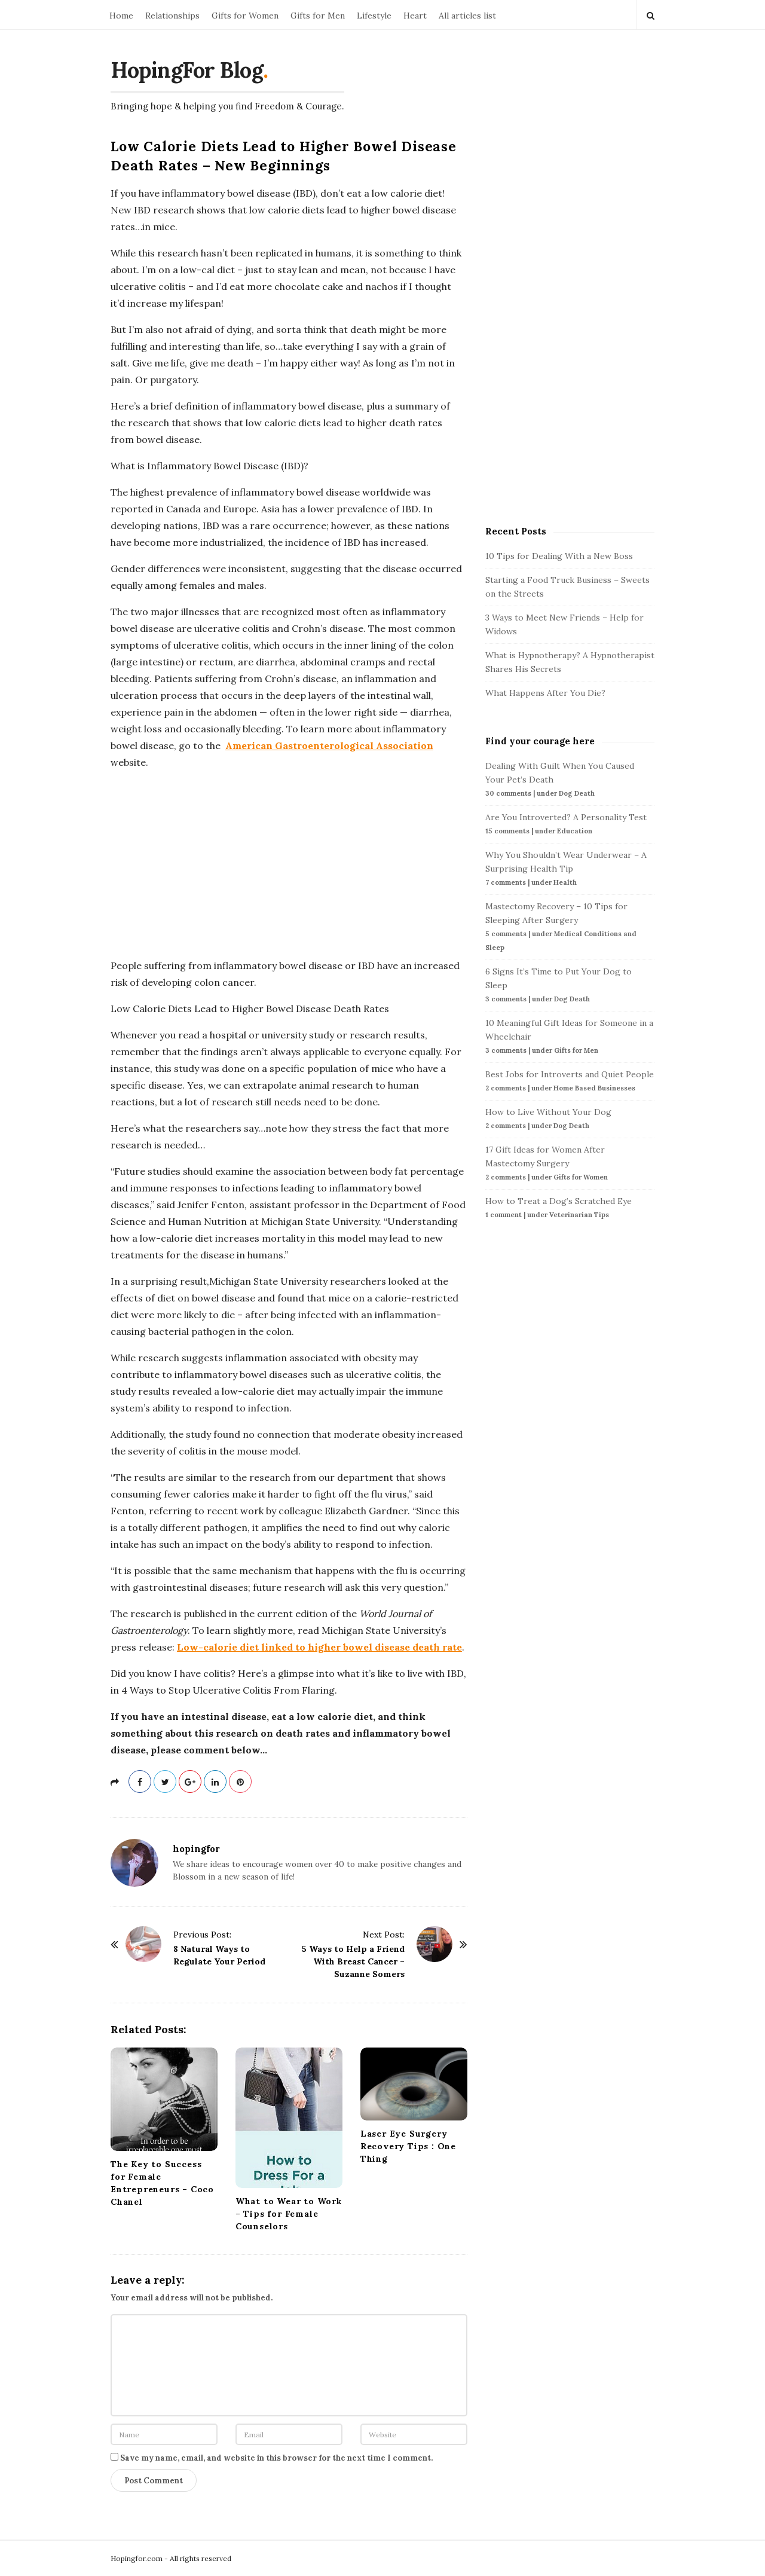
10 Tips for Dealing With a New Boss (559, 556)
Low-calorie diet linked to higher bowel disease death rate (319, 1647)
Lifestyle (374, 15)
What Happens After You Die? (545, 692)
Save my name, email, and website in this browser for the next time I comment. (276, 2458)
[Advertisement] (289, 864)
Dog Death (577, 793)
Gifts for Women (245, 15)
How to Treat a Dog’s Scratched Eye (558, 1201)
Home (121, 15)
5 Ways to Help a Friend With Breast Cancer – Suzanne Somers (353, 1961)
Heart (415, 15)
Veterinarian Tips (579, 1215)
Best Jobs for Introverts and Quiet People (569, 1074)
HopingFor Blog (187, 70)
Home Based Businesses (594, 1088)
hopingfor (196, 1848)
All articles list (467, 15)
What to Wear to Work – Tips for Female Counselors (288, 2214)
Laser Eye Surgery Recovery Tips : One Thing (408, 2146)
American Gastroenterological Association (329, 745)
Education (574, 831)
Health (565, 882)
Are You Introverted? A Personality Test (566, 817)
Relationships (172, 15)
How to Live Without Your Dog (548, 1112)
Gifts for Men (317, 15)
